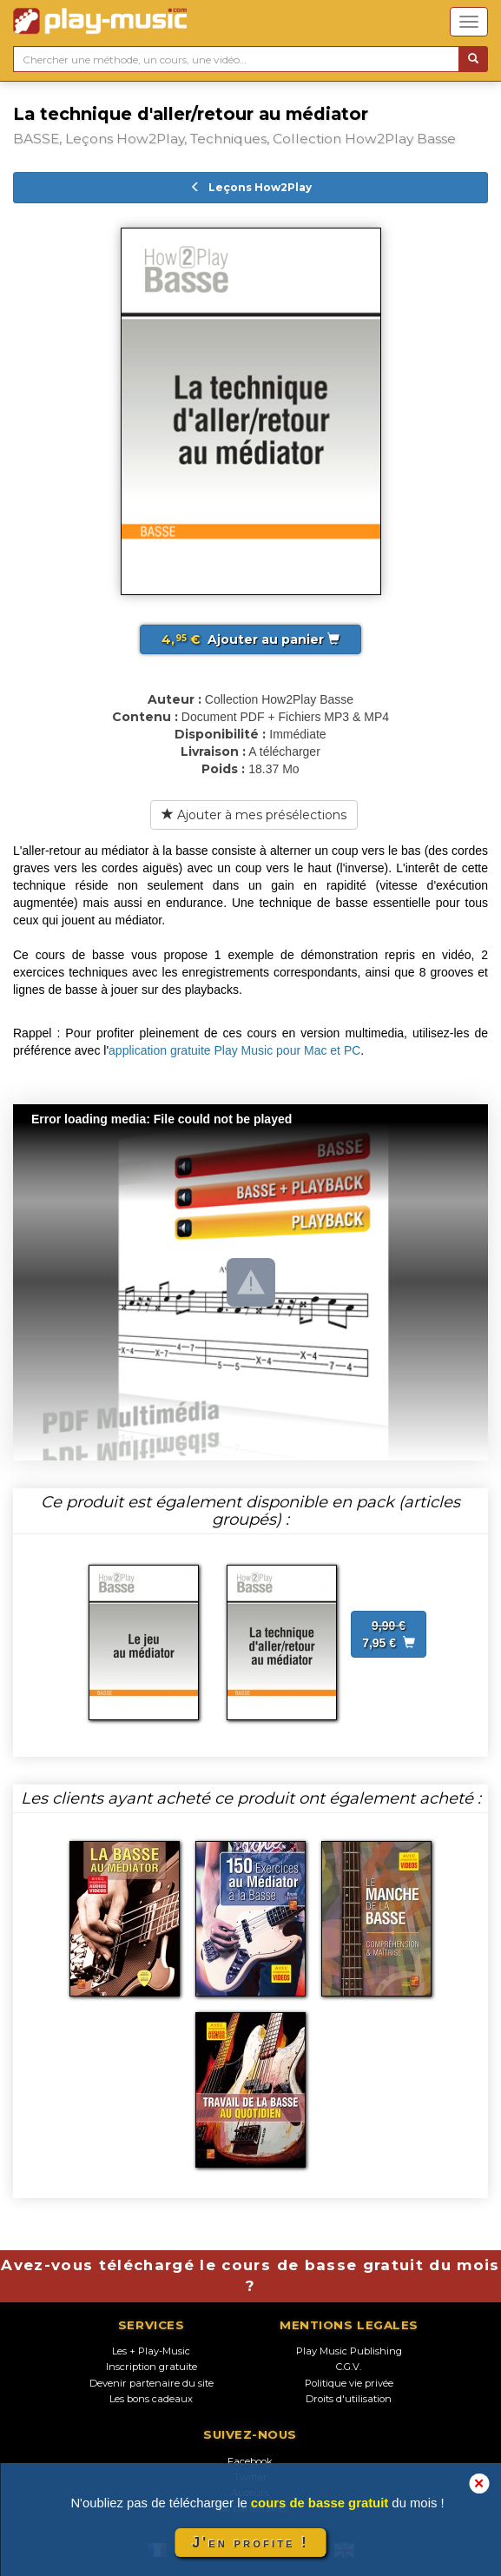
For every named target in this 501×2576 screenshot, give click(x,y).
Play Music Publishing (349, 2351)
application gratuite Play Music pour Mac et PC (234, 1050)
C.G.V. (348, 2367)
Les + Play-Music (151, 2351)
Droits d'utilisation (349, 2399)
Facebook (250, 2461)
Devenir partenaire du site (151, 2383)
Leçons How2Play (251, 187)
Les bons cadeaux (151, 2399)
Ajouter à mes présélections (254, 815)
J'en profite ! (250, 2542)
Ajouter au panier (250, 639)
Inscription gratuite (151, 2367)
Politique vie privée (349, 2383)
